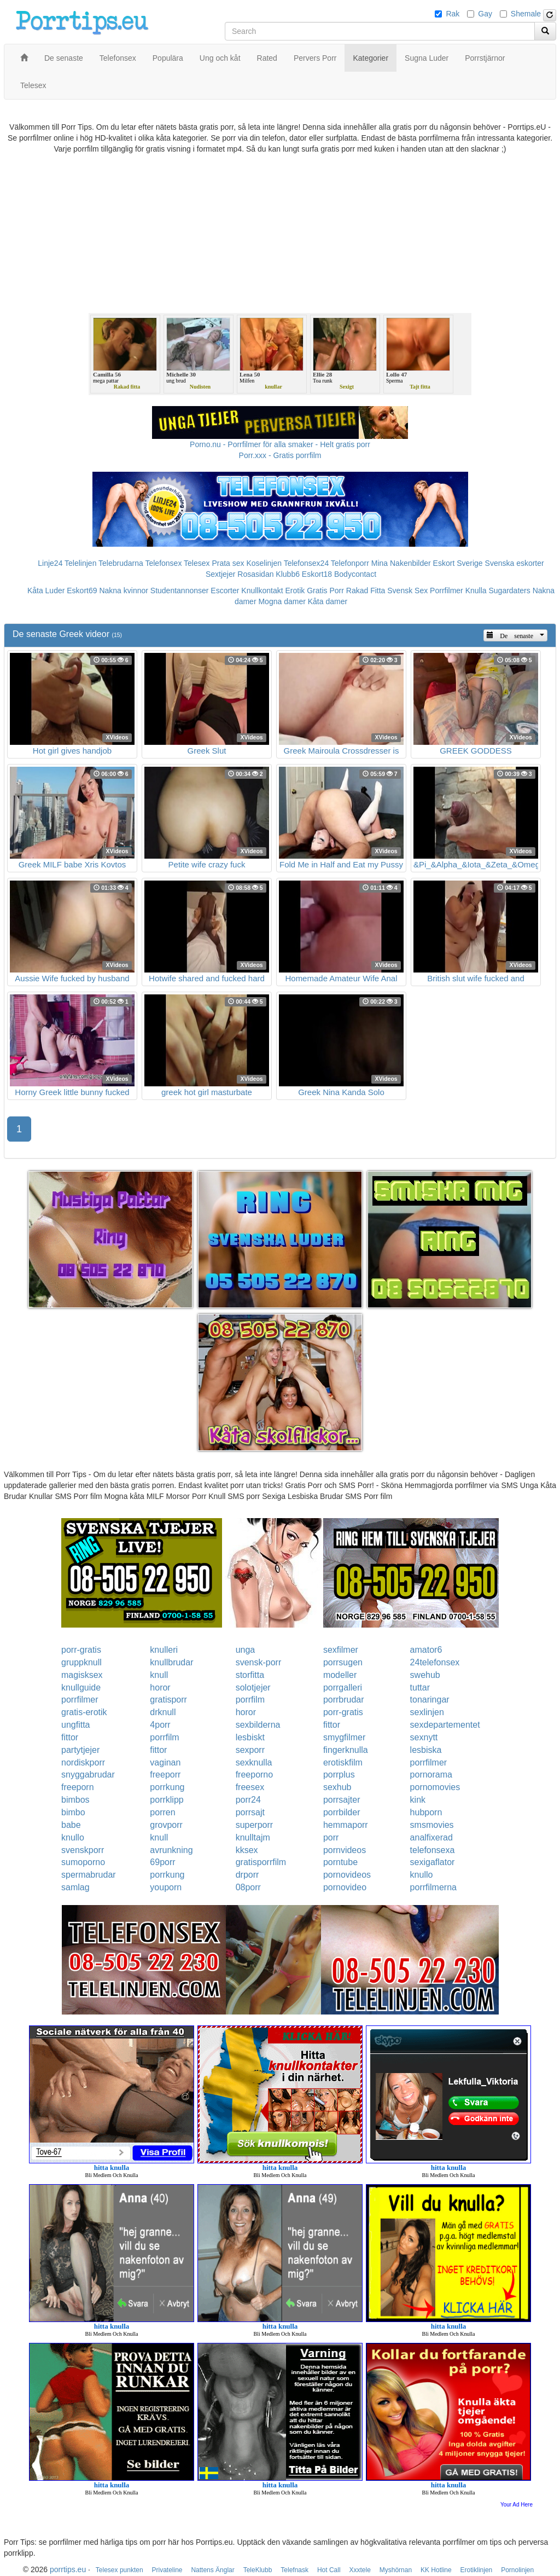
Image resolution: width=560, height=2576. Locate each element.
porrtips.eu (68, 2569)
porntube (340, 1862)
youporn (166, 1887)
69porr (162, 1862)
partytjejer (80, 1750)
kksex (247, 1850)
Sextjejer (220, 574)
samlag (75, 1887)
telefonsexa (432, 1850)
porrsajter (341, 1799)
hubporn (426, 1812)
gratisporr (168, 1699)
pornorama (431, 1774)
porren (162, 1812)
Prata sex (228, 563)
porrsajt (250, 1812)
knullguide (81, 1687)
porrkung (167, 1787)
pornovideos (347, 1874)
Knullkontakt (262, 590)
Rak (452, 13)
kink (417, 1799)
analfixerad (431, 1837)
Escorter (225, 590)
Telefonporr (350, 563)
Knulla (476, 590)
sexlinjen (427, 1712)
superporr (254, 1825)
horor (160, 1687)
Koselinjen (264, 563)
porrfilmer (79, 1699)
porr (331, 1837)
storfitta (250, 1675)
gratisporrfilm (261, 1862)
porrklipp (166, 1799)
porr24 (248, 1799)
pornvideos (344, 1850)
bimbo (73, 1812)
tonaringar (430, 1699)
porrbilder (341, 1812)
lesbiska (426, 1750)
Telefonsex (163, 563)
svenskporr (82, 1850)
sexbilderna (258, 1724)
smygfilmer (344, 1737)
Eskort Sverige (458, 563)
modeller (340, 1675)
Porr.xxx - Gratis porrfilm (280, 455)
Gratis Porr (325, 590)
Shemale (526, 13)
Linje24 (50, 563)
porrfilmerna (433, 1887)
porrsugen (343, 1662)
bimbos (75, 1799)
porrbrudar (343, 1699)
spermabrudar (88, 1874)
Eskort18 (317, 574)
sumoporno (83, 1862)
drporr (247, 1874)
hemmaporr (345, 1825)
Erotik (295, 590)
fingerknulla (345, 1750)
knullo (72, 1837)
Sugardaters (509, 590)
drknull (163, 1712)
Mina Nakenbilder (401, 563)
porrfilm (250, 1699)
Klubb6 (288, 574)
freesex (250, 1787)
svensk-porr (259, 1662)
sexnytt (424, 1737)
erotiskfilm (343, 1762)
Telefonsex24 (306, 563)
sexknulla (254, 1762)
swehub (425, 1675)
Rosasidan (255, 574)
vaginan (165, 1762)
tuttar (420, 1687)
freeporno (254, 1774)
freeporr (165, 1774)
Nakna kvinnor (123, 590)
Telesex (196, 563)
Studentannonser (179, 590)
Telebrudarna (120, 563)
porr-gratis (81, 1649)
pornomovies (435, 1787)
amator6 (426, 1649)
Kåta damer (327, 601)
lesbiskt (250, 1737)
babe (71, 1825)
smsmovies (432, 1825)
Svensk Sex (407, 590)
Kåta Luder (46, 590)
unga (245, 1649)
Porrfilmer (446, 590)
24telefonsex (435, 1662)
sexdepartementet (445, 1724)
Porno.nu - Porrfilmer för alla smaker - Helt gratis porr (280, 444)
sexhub (337, 1787)
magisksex (82, 1675)
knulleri (164, 1649)
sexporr (250, 1750)
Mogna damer (281, 601)
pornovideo (344, 1887)
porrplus (339, 1774)
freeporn (77, 1787)
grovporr (166, 1825)
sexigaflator (432, 1862)
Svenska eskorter (514, 563)
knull (159, 1675)
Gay (485, 13)
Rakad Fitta (366, 590)
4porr (160, 1724)
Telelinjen (80, 563)
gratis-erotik (84, 1712)
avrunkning (171, 1850)
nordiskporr (83, 1762)
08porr (248, 1887)
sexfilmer (340, 1649)
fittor (331, 1724)
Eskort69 (82, 590)
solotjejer (253, 1687)
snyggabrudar (88, 1774)
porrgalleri (342, 1687)
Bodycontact (355, 574)
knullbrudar (171, 1662)
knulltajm (253, 1837)
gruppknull (81, 1662)
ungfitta (75, 1724)
